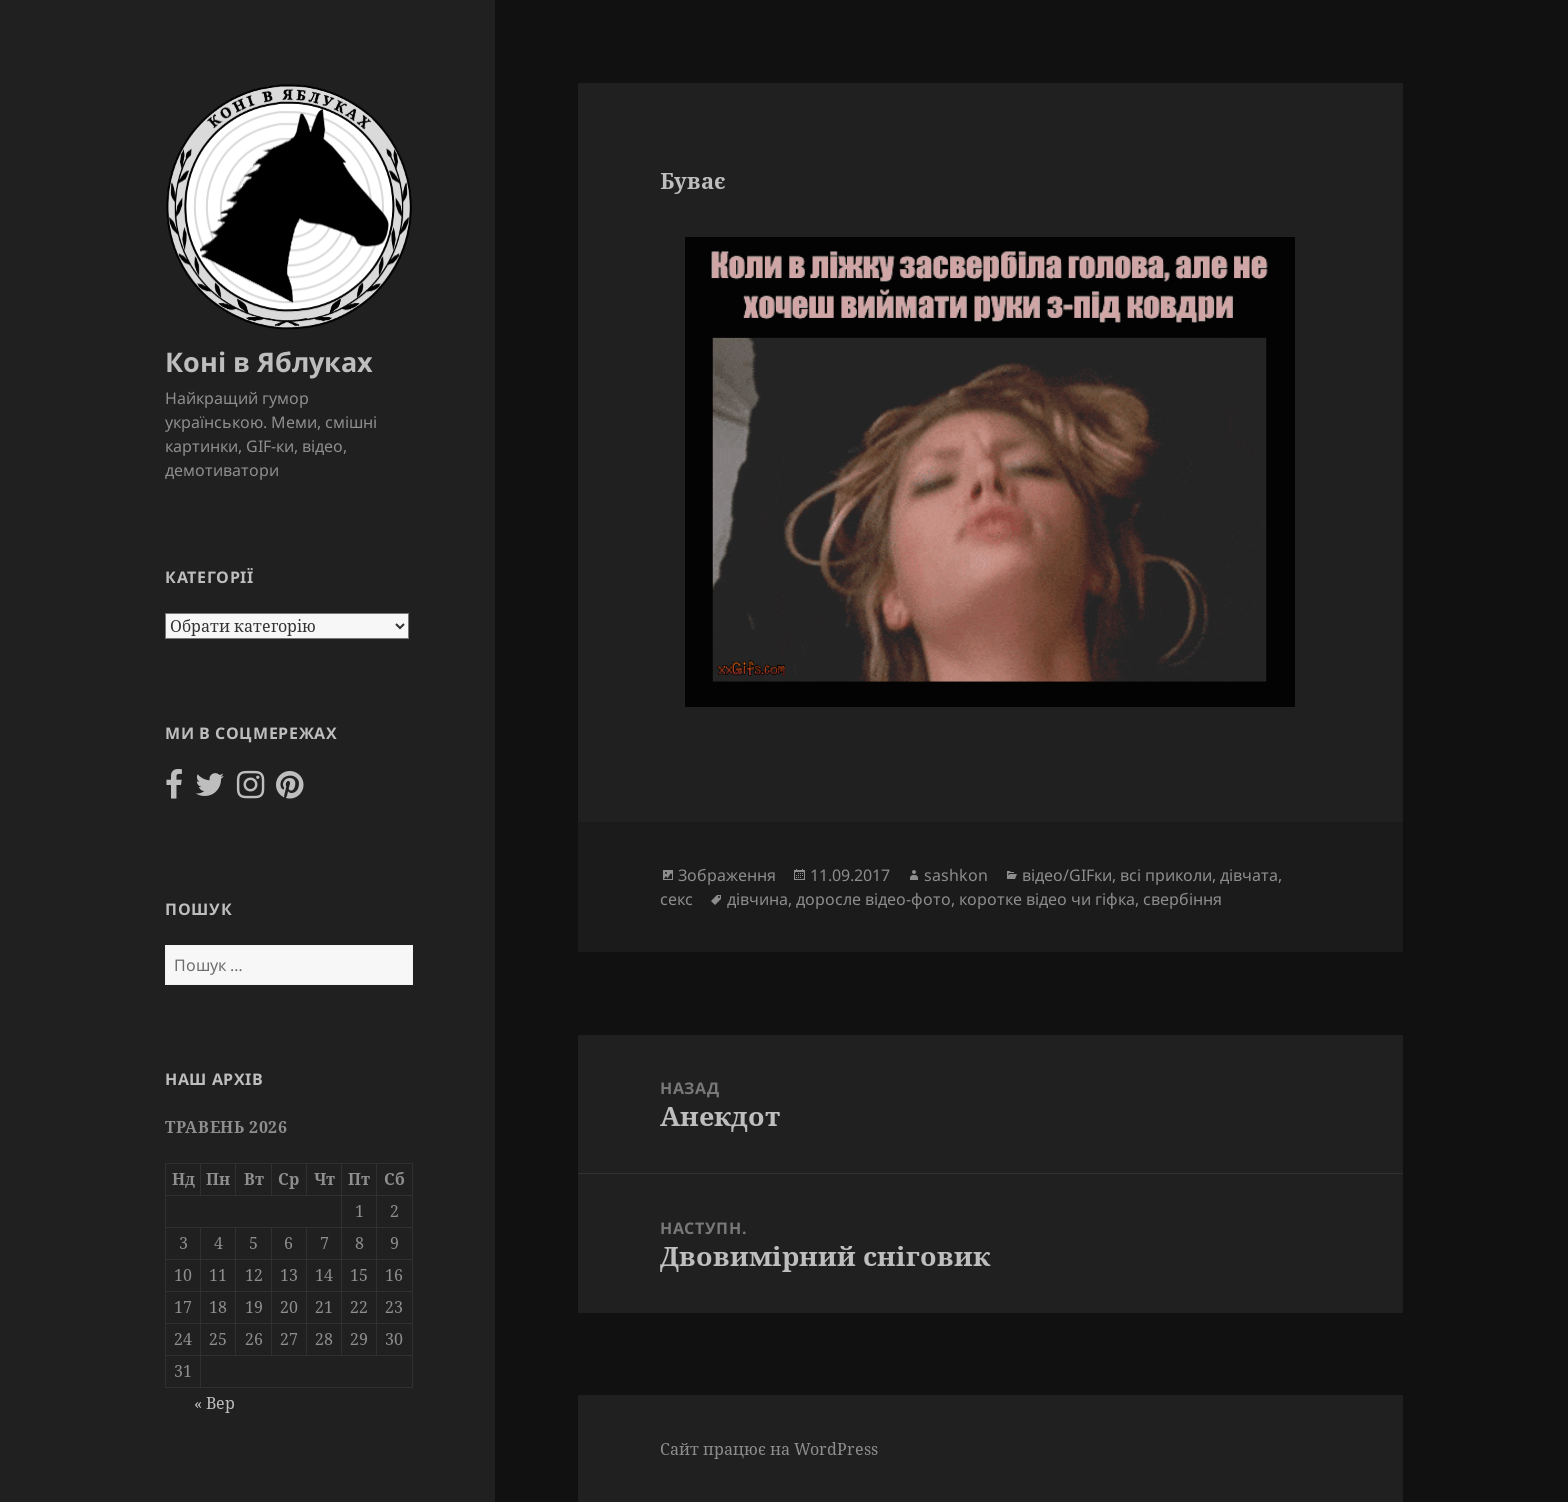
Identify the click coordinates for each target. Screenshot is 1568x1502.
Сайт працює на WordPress (769, 1449)
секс (676, 899)
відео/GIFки (1067, 875)
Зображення (727, 875)
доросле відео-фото (873, 899)
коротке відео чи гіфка (1047, 899)
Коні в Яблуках (269, 361)
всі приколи (1166, 875)
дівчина (757, 899)
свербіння (1182, 899)
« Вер (214, 1403)
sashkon (956, 875)
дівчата (1249, 875)
